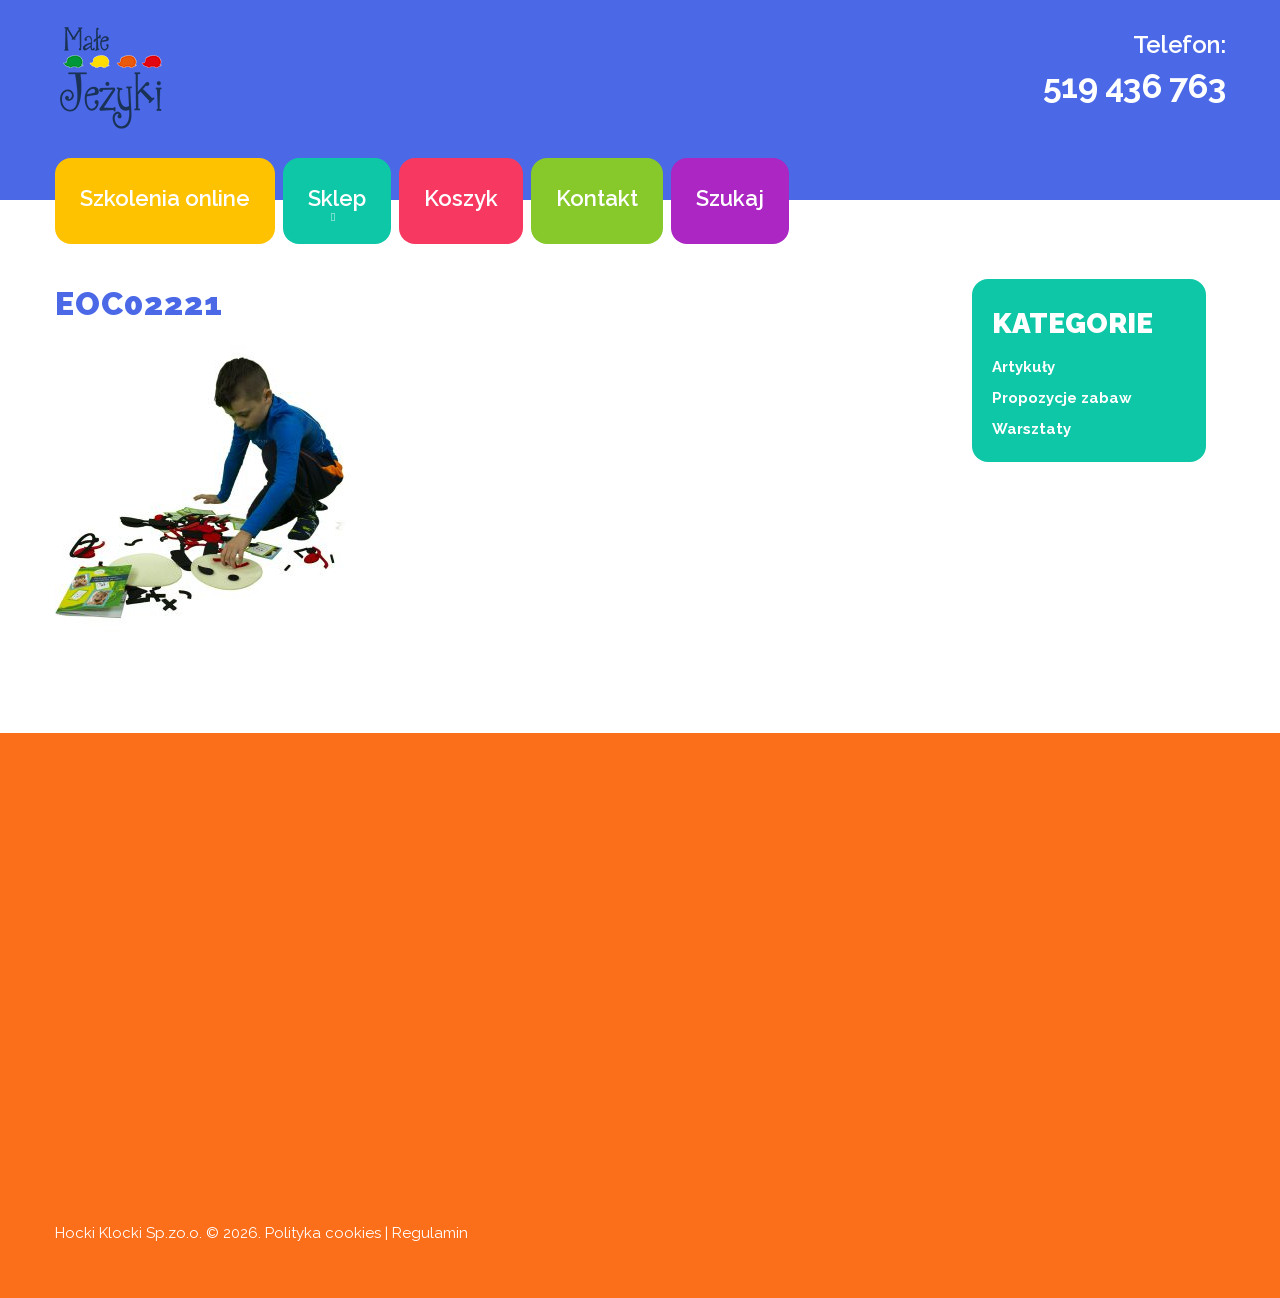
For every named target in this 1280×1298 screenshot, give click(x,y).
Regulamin (430, 1233)
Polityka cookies (323, 1233)
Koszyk (461, 198)
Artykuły (1023, 367)
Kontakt (597, 198)
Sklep (337, 198)
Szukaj (730, 198)
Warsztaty (1031, 429)
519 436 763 (1134, 86)
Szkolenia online (165, 198)
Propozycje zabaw (1062, 398)
